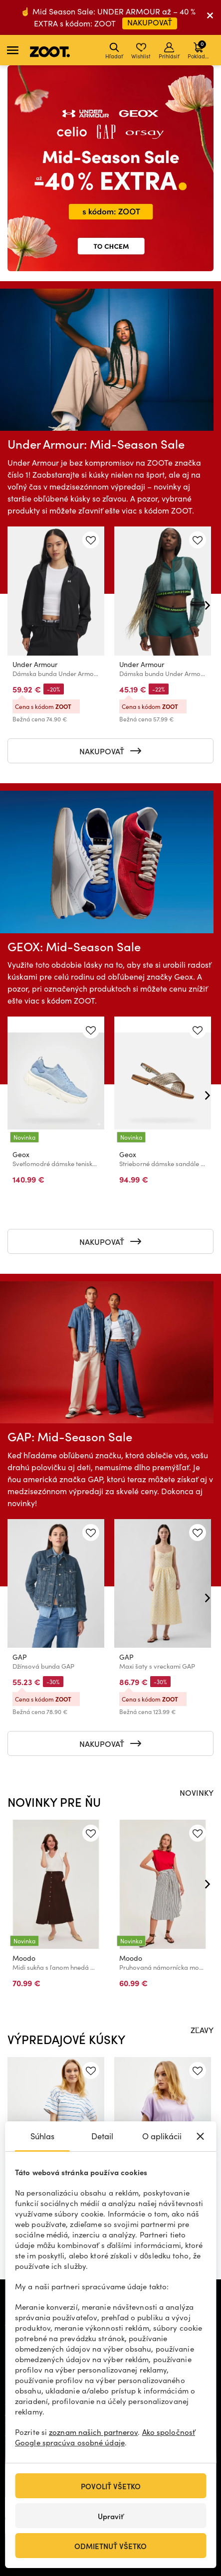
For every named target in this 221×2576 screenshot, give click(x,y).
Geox (20, 1155)
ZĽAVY (202, 2029)
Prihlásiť (169, 51)
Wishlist (141, 51)
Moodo (23, 1958)
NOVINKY (197, 1792)
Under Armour (34, 665)
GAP (19, 1657)
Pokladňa (199, 49)
